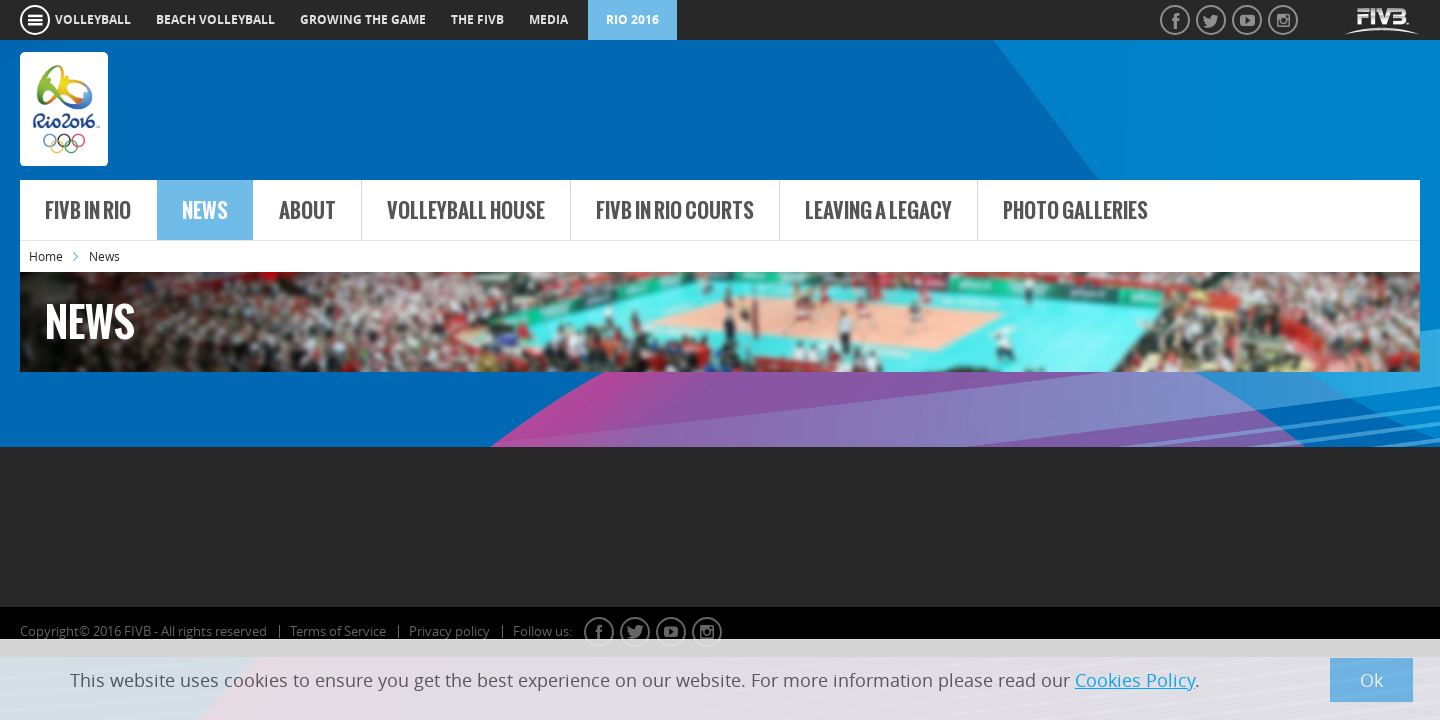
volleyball (93, 19)
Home (46, 256)
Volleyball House (466, 211)
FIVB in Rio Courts (675, 211)
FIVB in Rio (88, 211)
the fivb (477, 19)
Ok (1371, 680)
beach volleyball (215, 19)
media (548, 19)
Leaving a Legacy (878, 211)
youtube (671, 632)
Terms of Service (338, 631)
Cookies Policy (1135, 680)
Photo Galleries (1075, 211)
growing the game (363, 19)
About (307, 211)
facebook (599, 632)
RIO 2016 (632, 19)
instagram (707, 632)
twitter (635, 632)
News (205, 211)
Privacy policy (449, 631)
